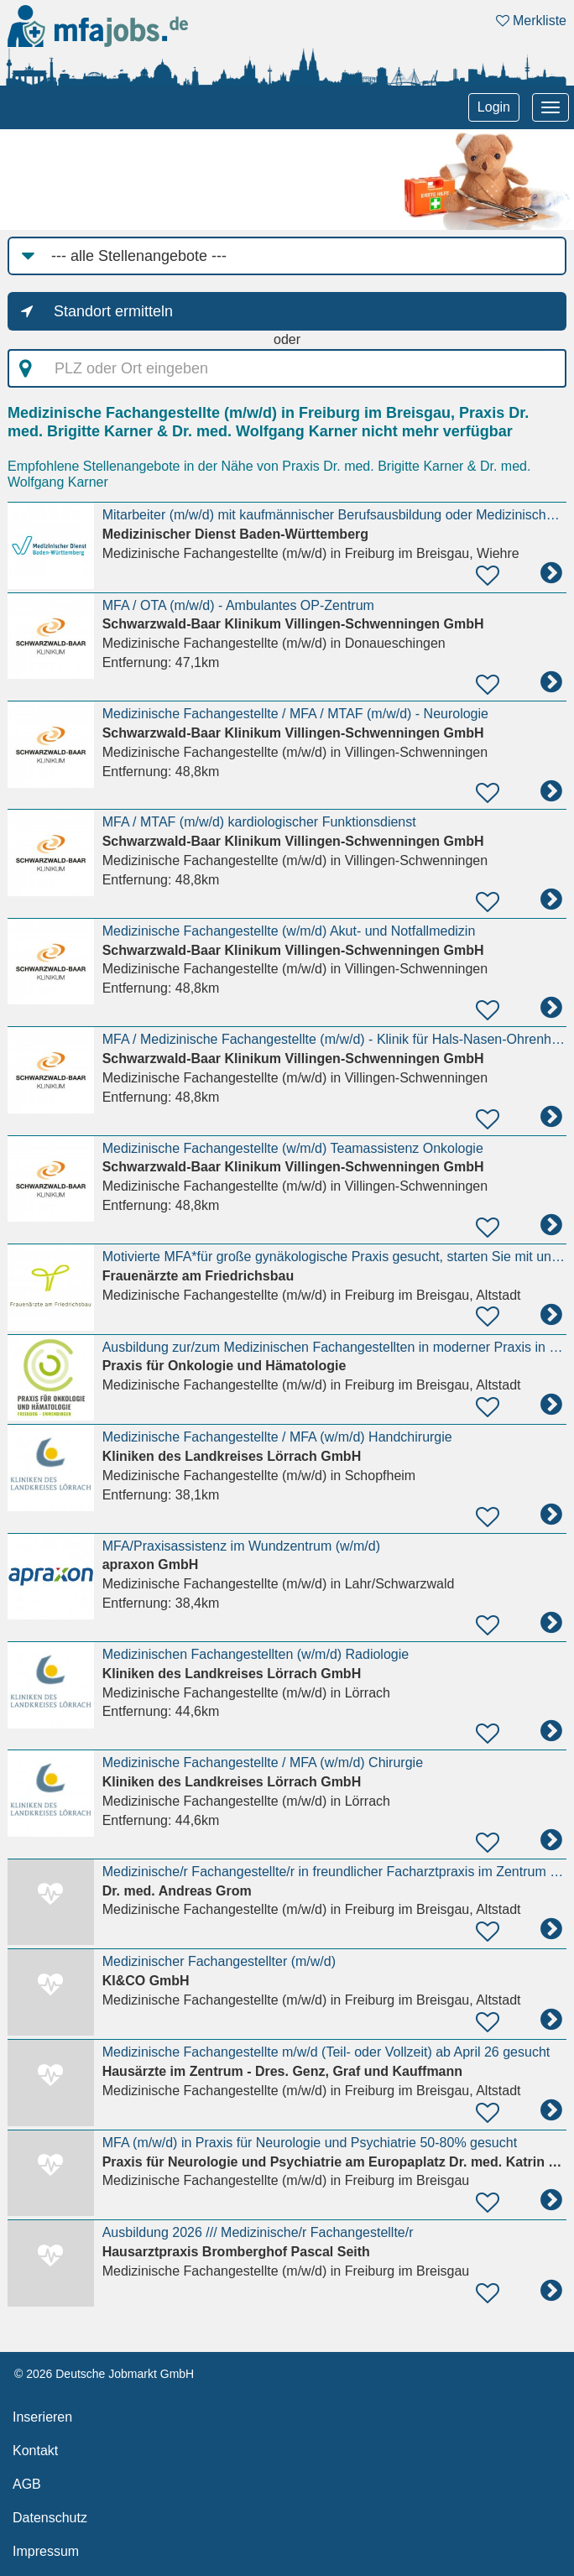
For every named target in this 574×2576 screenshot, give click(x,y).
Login (493, 107)
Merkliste (531, 20)
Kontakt (35, 2450)
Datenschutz (50, 2518)
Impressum (46, 2551)
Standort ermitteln (113, 311)
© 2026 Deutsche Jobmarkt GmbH (104, 2373)
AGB (27, 2484)
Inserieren (42, 2417)
